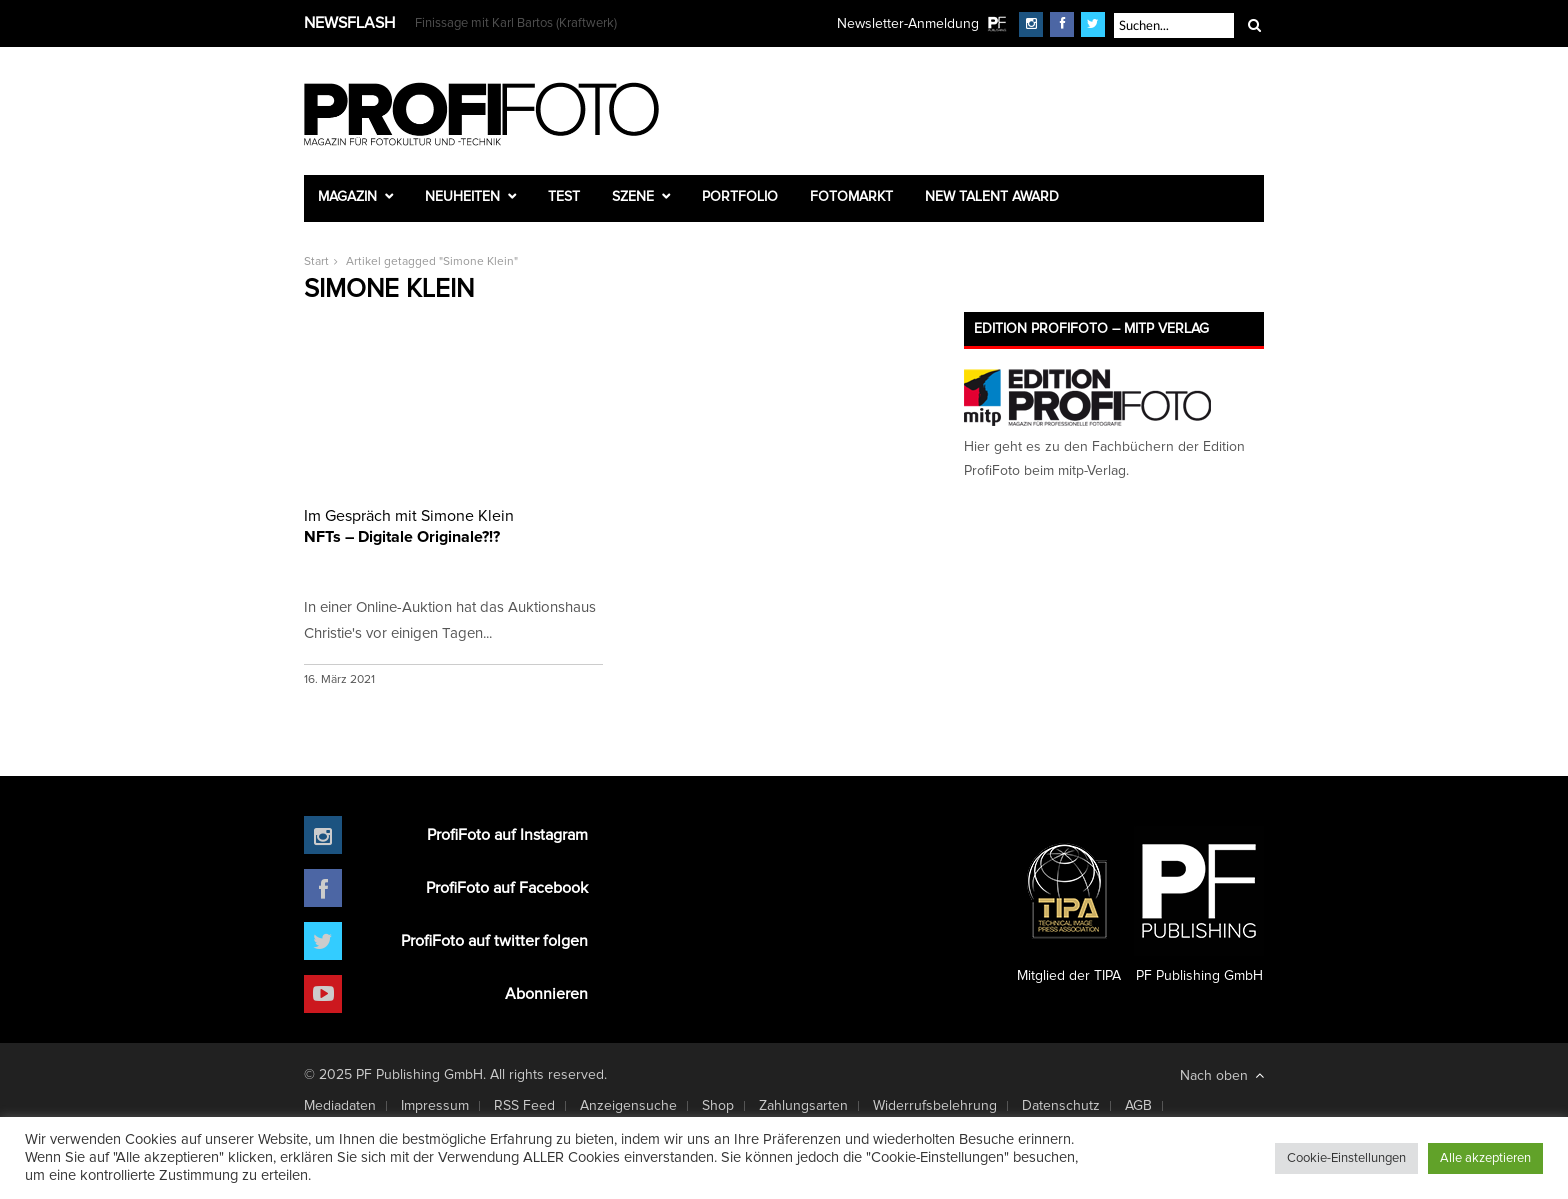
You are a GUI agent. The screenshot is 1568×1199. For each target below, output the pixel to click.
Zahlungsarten (803, 1106)
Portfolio (740, 197)
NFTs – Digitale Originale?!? (453, 525)
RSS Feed (524, 1106)
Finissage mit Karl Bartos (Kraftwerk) (516, 23)
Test (564, 197)
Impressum (435, 1106)
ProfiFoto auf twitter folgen (494, 941)
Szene (633, 197)
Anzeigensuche (628, 1106)
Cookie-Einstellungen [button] (1346, 1158)
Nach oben (1222, 1075)
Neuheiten (462, 197)
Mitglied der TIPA (1069, 905)
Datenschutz (1061, 1106)
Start (316, 262)
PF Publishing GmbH (1199, 905)
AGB (1138, 1106)
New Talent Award (992, 197)
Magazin (347, 197)
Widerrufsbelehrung (935, 1106)
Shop (718, 1106)
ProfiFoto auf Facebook (507, 888)
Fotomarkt (851, 197)
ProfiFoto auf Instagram (507, 835)
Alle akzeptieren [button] (1485, 1158)
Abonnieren (546, 994)
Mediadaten (340, 1106)
